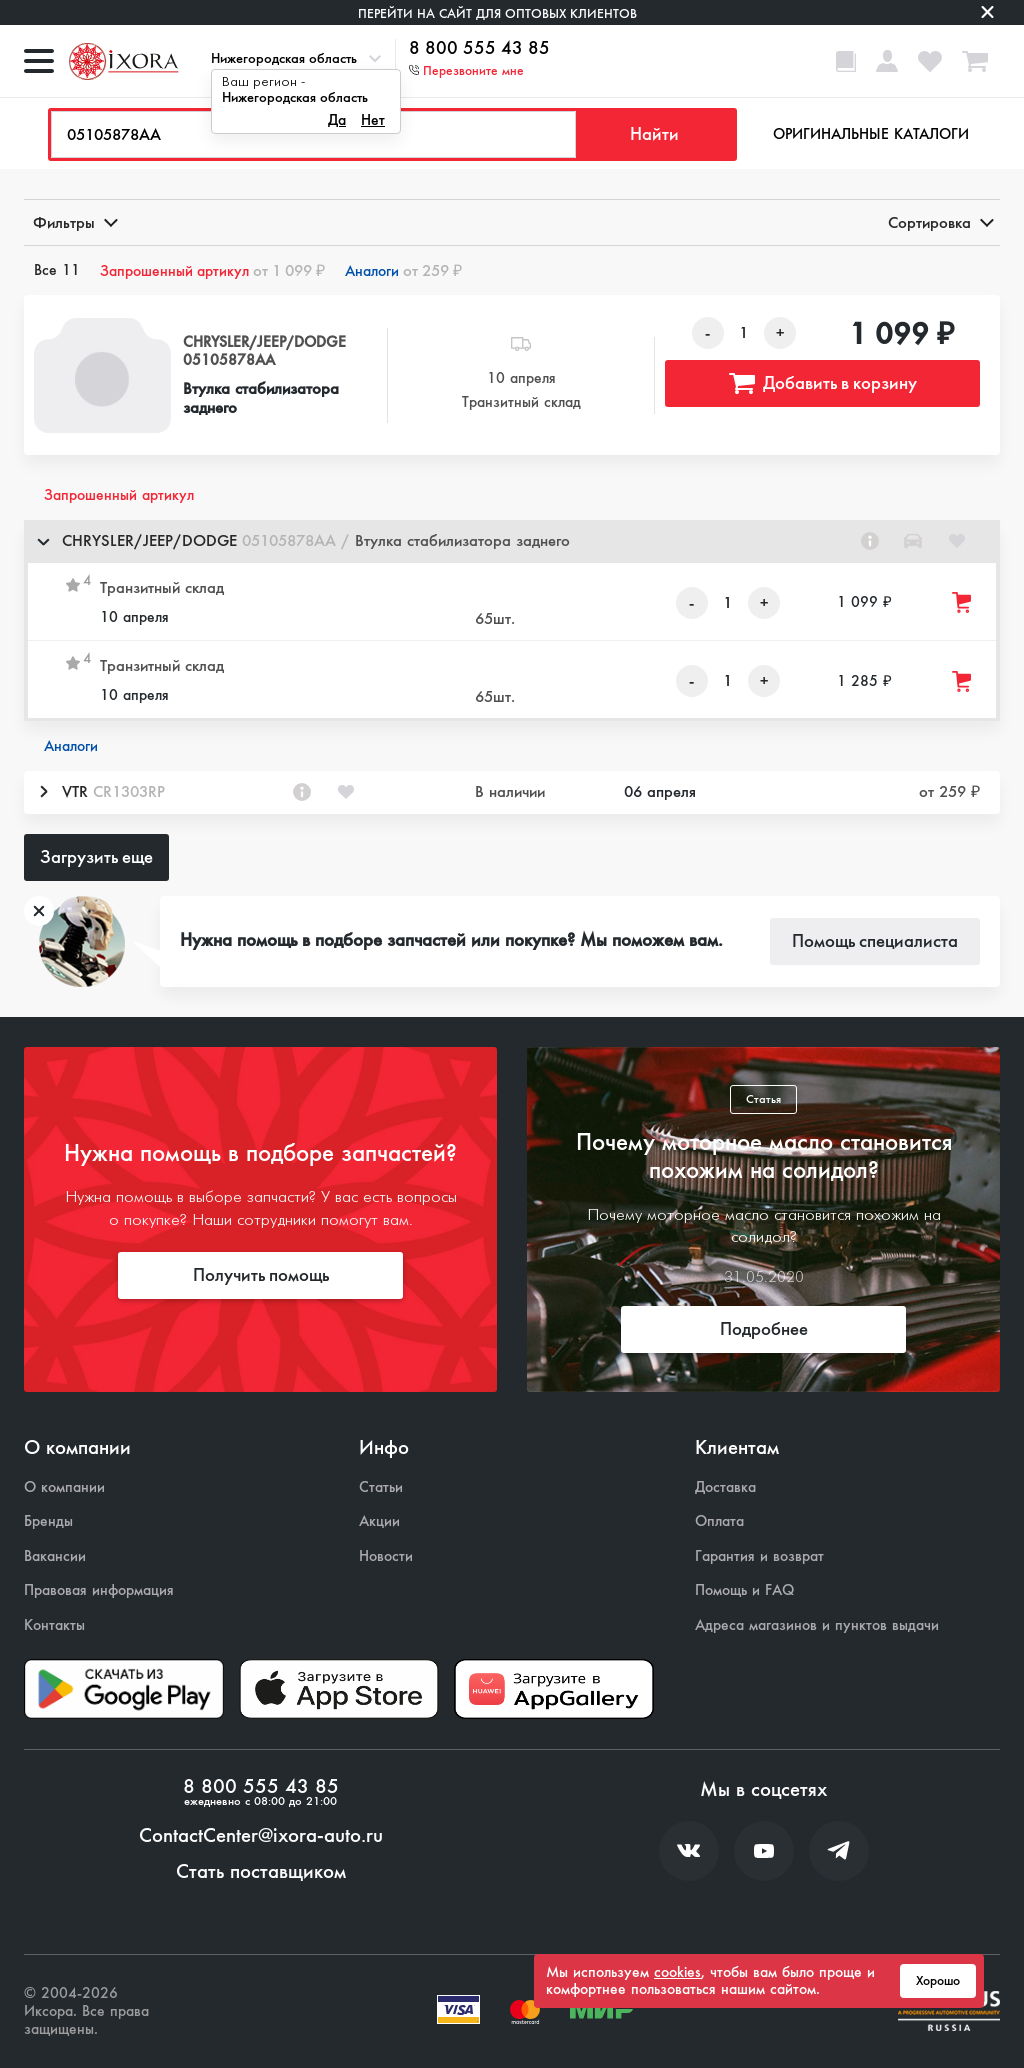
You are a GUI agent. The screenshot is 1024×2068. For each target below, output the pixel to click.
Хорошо (938, 1981)
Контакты (54, 1625)
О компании (64, 1487)
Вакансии (55, 1556)
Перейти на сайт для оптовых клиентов (497, 13)
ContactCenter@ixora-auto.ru (261, 1836)
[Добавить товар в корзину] (963, 602)
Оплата (719, 1521)
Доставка (725, 1487)
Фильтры (74, 222)
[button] (512, 541)
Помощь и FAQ (744, 1590)
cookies (677, 1972)
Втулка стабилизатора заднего (261, 398)
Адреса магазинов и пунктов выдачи (817, 1625)
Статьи (381, 1487)
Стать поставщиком (261, 1872)
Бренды (48, 1521)
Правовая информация (99, 1590)
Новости (386, 1556)
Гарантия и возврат (759, 1556)
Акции (379, 1521)
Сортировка (939, 222)
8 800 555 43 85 (479, 49)
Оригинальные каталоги (871, 134)
